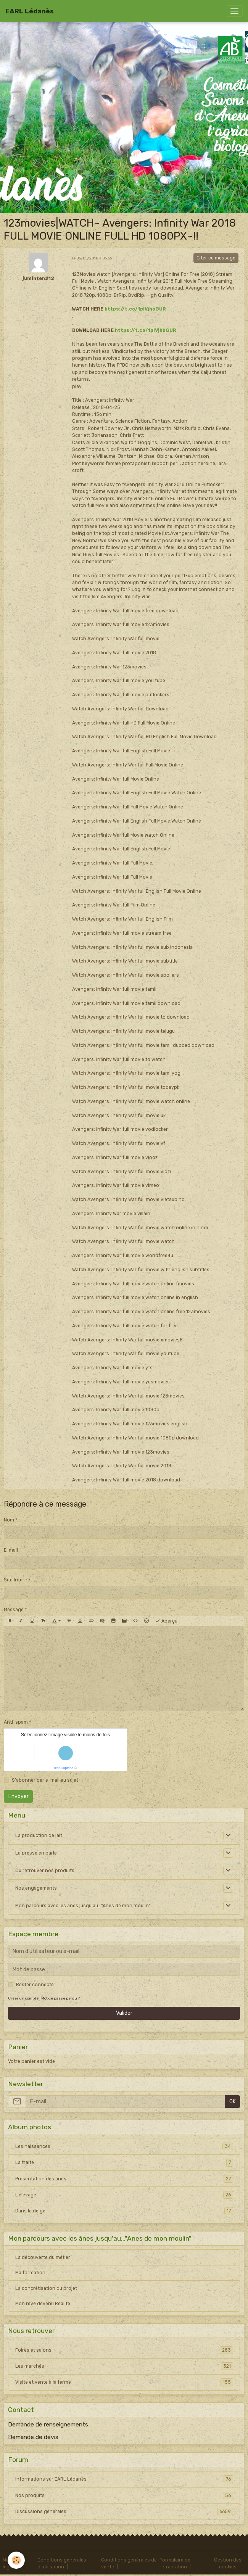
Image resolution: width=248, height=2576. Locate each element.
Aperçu (166, 1621)
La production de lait (38, 1835)
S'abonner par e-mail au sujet (45, 1780)
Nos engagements (36, 1888)
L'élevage (124, 2195)
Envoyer (18, 1796)
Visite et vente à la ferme (124, 2382)
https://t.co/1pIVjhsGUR (135, 309)
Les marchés (124, 2366)
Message (14, 1609)
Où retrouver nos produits (44, 1870)
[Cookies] (16, 2560)
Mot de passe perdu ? (60, 1998)
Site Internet (18, 1580)
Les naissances (124, 2146)
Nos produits (124, 2495)
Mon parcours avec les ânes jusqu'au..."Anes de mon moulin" (83, 1905)
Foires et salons (124, 2350)
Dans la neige (124, 2211)
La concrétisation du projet (46, 2288)
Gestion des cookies (228, 2563)
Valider (124, 2013)
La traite (124, 2162)
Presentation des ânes (124, 2179)
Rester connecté (35, 1984)
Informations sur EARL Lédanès (124, 2479)
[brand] (29, 11)
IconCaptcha (64, 1768)
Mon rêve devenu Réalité (42, 2303)
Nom (9, 1520)
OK (232, 2101)
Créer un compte (23, 1998)
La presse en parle (36, 1853)
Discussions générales (124, 2511)
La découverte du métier (42, 2257)
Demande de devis (33, 2437)
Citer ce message (215, 258)
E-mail (11, 1550)
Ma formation (30, 2272)
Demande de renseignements (48, 2424)
